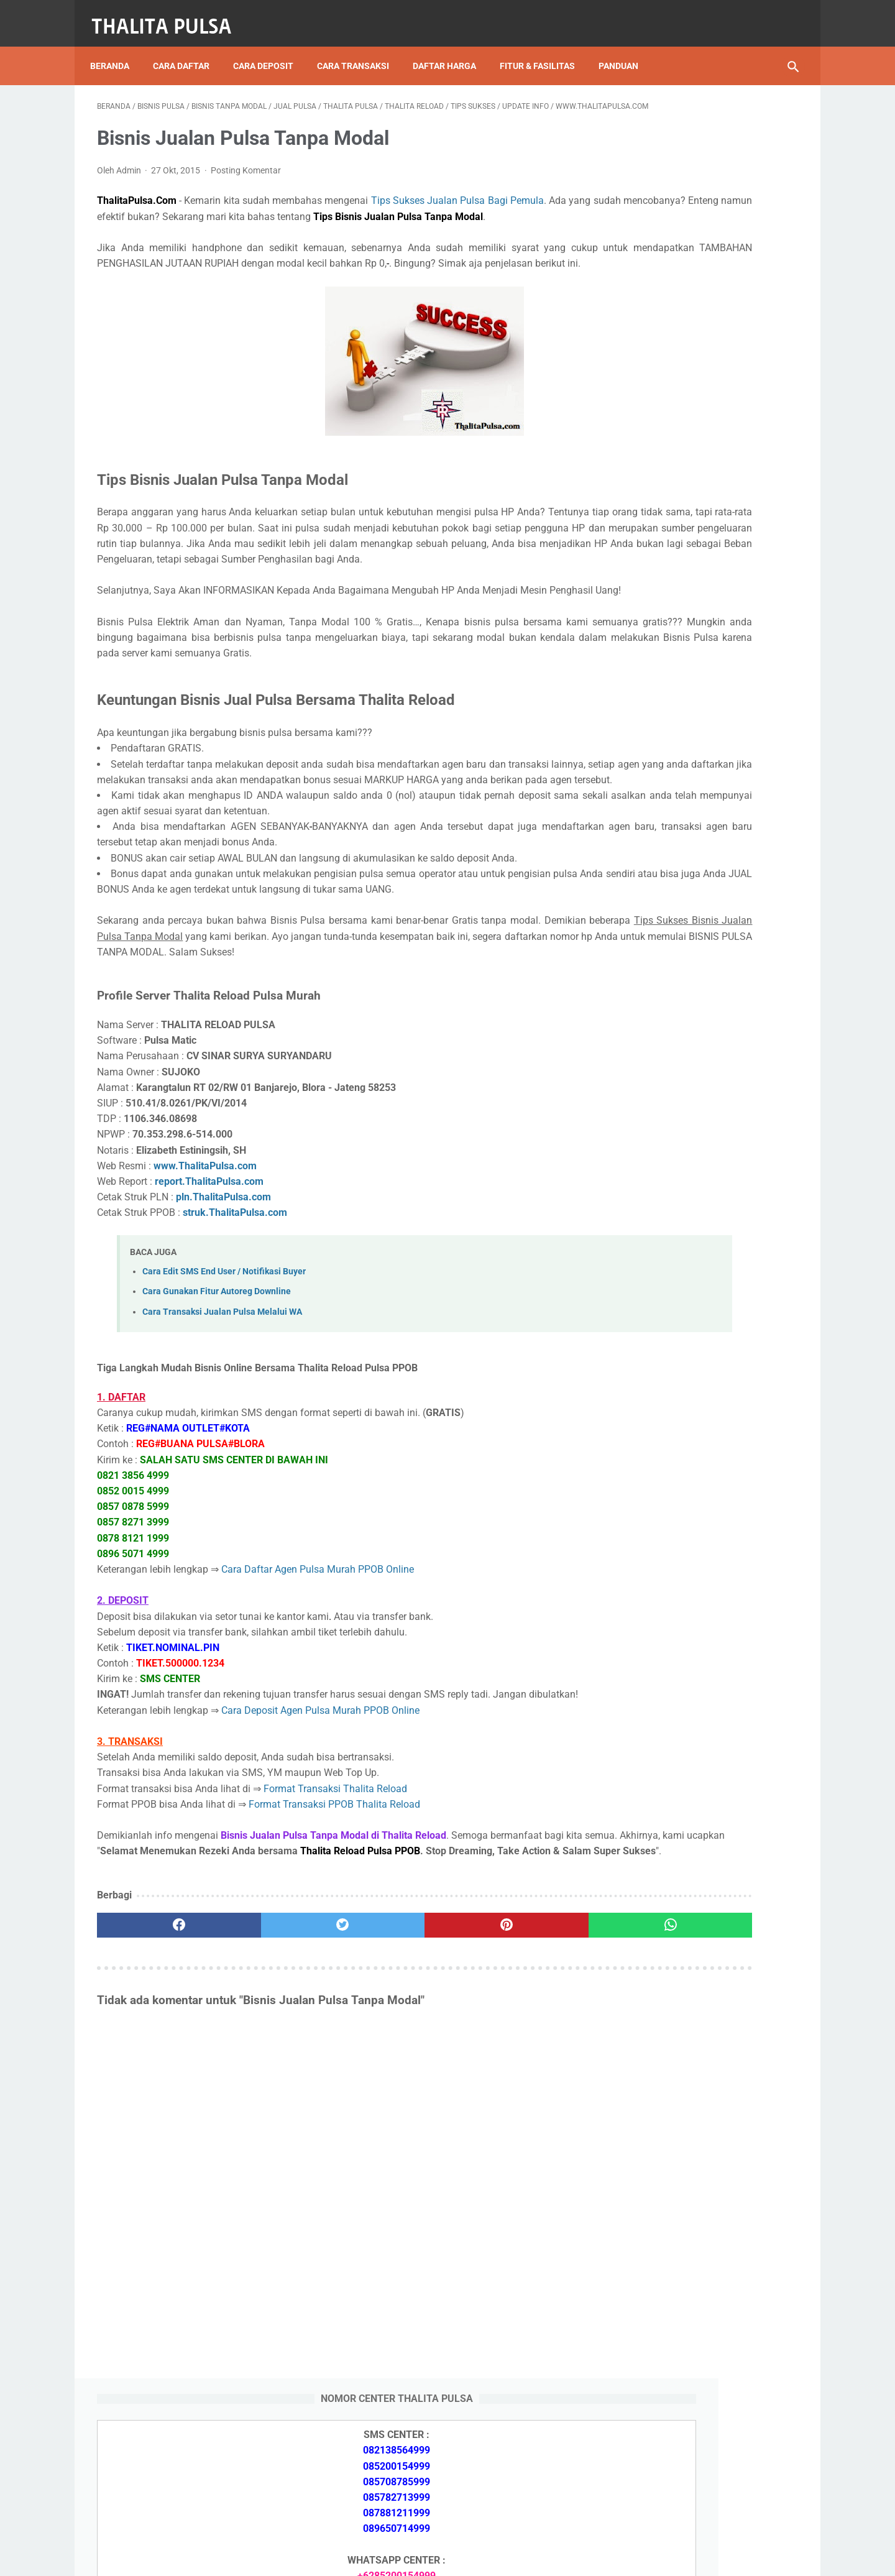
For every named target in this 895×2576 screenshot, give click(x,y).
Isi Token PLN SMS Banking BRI (692, 1549)
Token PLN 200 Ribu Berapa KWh (695, 1460)
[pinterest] (390, 2099)
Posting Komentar (246, 172)
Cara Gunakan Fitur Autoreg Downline (216, 1419)
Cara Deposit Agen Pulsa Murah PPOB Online (320, 1853)
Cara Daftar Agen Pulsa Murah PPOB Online (317, 1696)
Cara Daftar (188, 49)
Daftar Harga (451, 49)
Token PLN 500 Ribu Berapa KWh (695, 1431)
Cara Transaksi (360, 49)
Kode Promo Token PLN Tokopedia (700, 1958)
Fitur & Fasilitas (544, 49)
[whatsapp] (508, 2099)
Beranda (116, 49)
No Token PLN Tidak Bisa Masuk (694, 1578)
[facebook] (155, 2099)
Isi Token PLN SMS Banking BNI (692, 1519)
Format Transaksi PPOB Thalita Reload (334, 1947)
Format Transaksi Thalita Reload (335, 1931)
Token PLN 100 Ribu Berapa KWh (695, 1490)
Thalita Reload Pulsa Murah (406, 2556)
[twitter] (273, 2099)
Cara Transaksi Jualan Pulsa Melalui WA (222, 1438)
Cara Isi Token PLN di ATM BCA (693, 1914)
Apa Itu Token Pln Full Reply (683, 1357)
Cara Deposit (270, 49)
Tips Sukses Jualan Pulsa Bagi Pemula (457, 202)
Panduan (625, 49)
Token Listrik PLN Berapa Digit (691, 1936)
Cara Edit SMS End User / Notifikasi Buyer (224, 1398)
